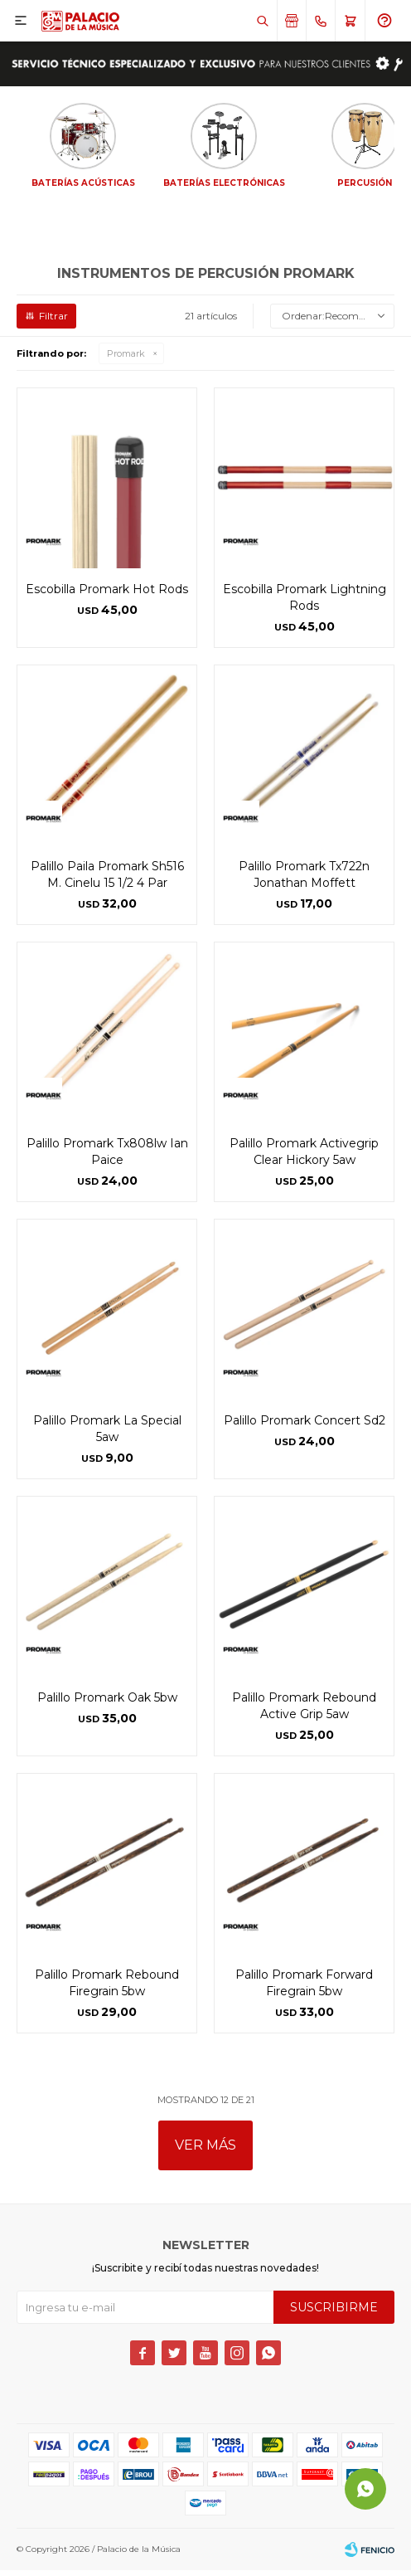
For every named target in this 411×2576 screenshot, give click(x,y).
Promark (126, 359)
